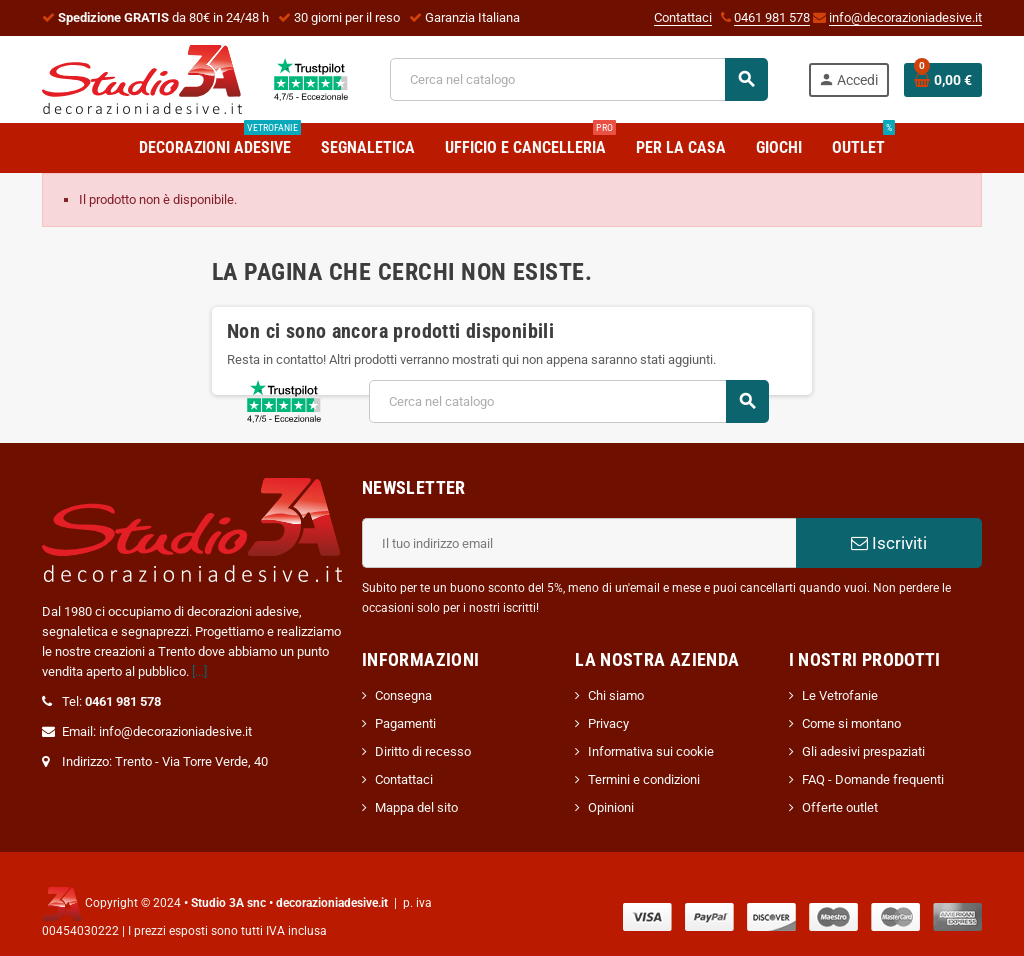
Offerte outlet (840, 807)
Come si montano (851, 723)
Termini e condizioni (644, 779)
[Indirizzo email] (579, 543)
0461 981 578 (772, 17)
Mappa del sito (416, 807)
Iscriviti (889, 543)
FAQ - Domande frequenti (873, 779)
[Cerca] (578, 79)
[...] (199, 671)
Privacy (608, 723)
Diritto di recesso (423, 751)
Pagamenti (405, 723)
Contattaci (683, 17)
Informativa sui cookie (651, 751)
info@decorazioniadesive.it (905, 17)
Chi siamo (616, 695)
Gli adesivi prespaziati (863, 751)
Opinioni (611, 807)
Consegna (403, 695)
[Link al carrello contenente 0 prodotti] (943, 80)
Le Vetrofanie (840, 695)
